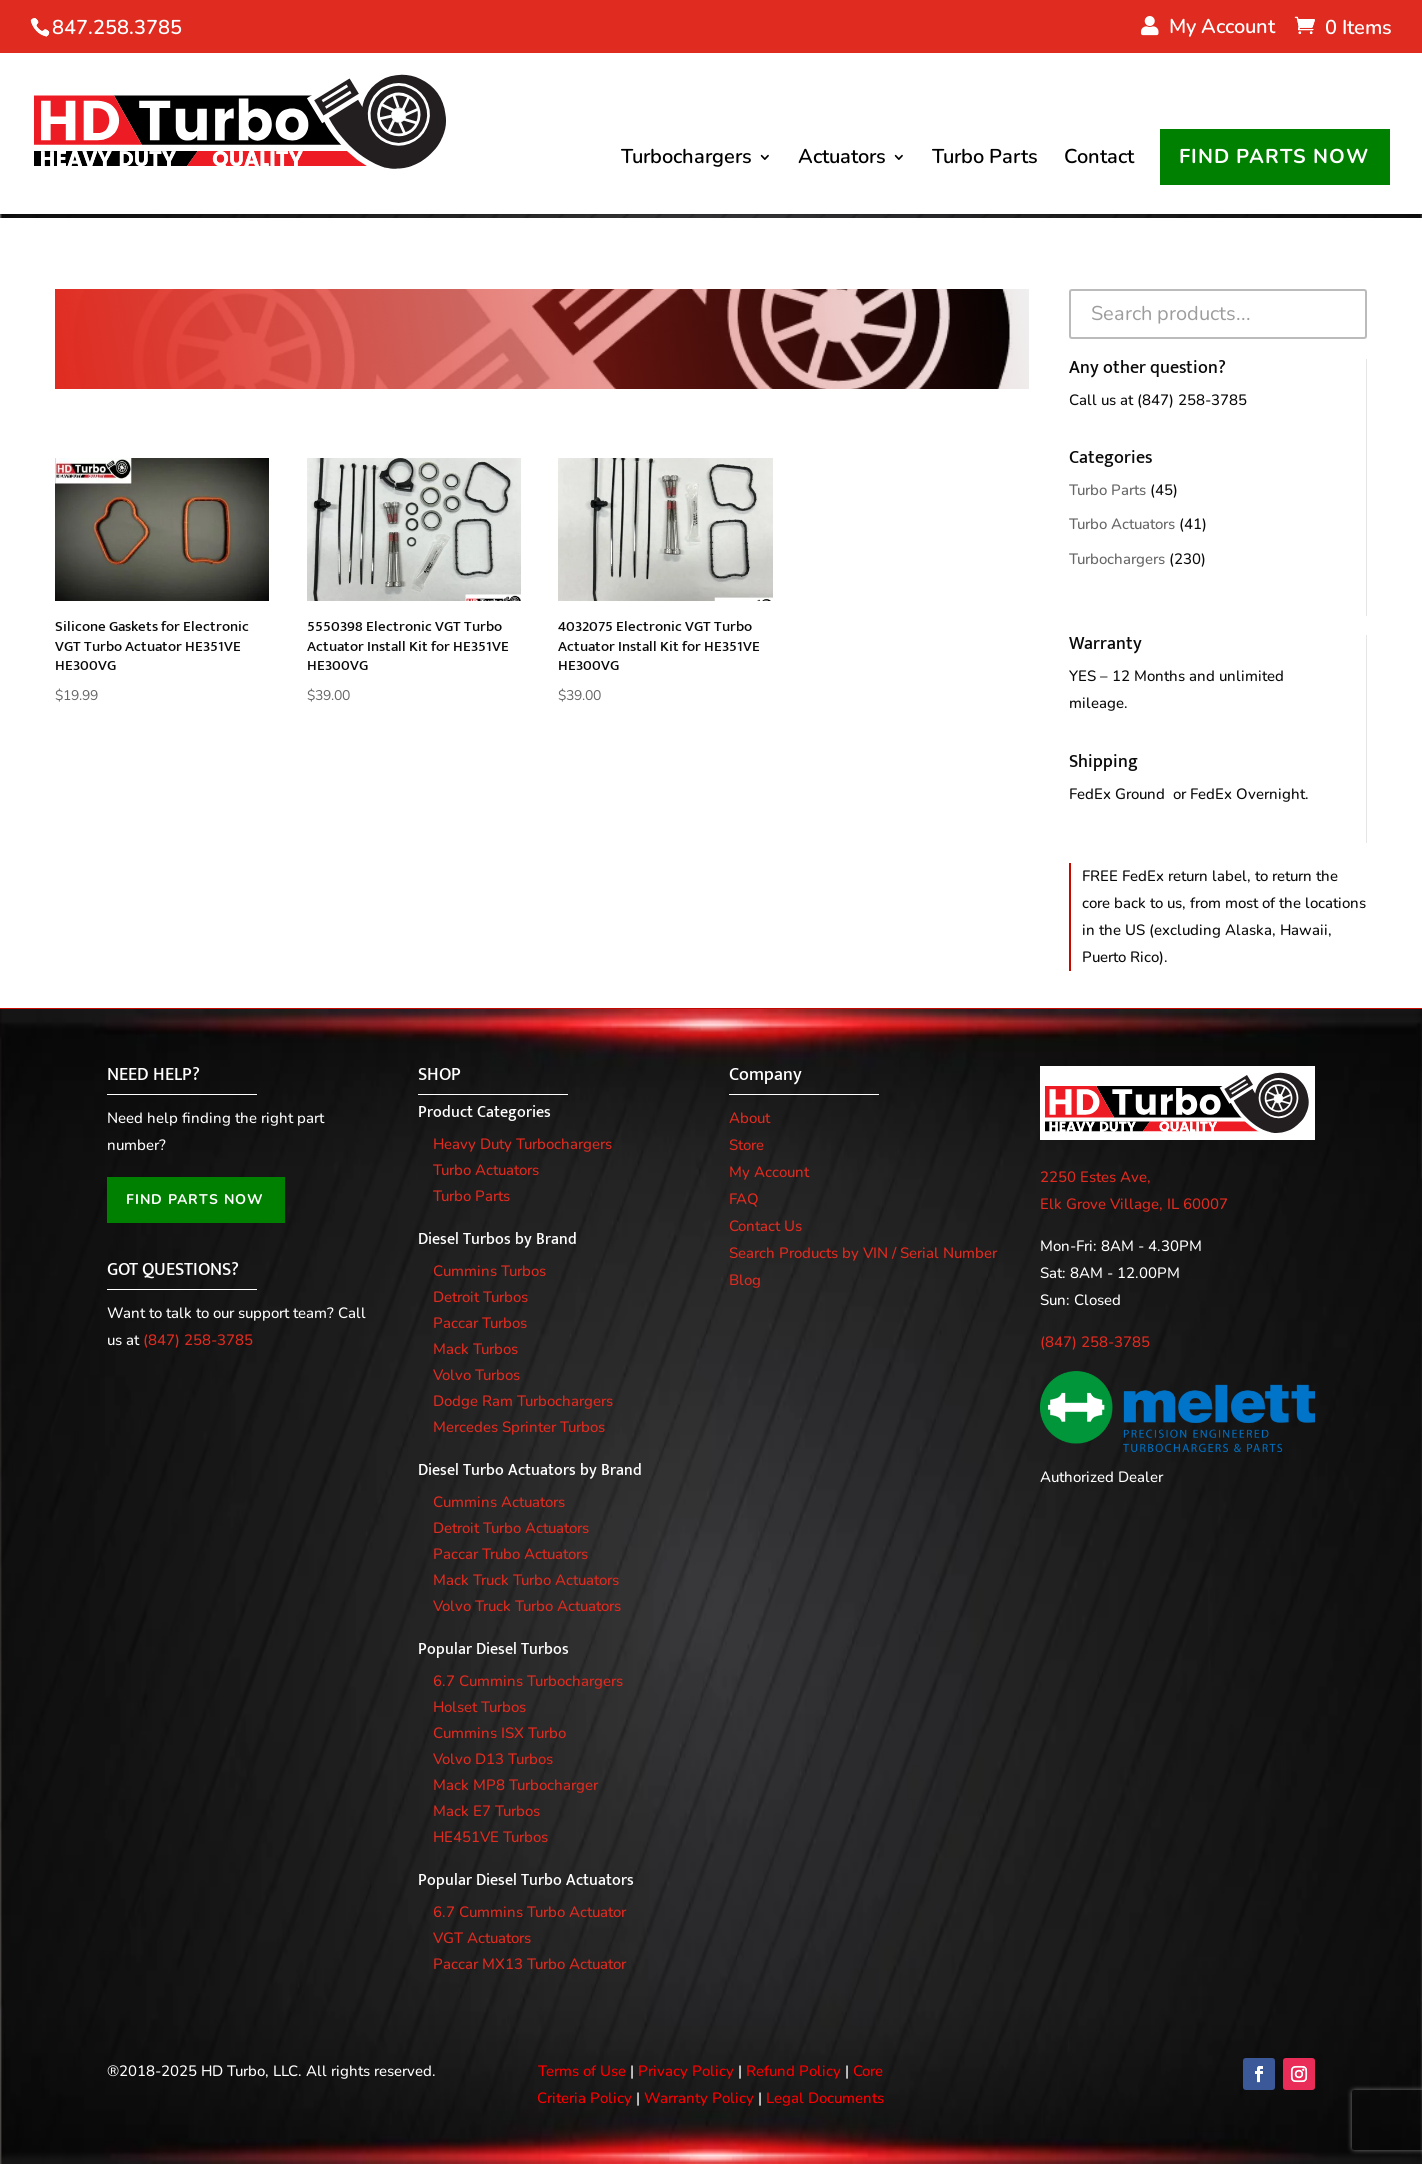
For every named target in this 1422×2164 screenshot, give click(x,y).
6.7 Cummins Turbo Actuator (529, 1912)
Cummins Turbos (489, 1271)
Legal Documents (825, 2098)
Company (765, 1075)
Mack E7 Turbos (486, 1811)
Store (746, 1145)
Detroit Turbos (480, 1297)
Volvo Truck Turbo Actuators (527, 1606)
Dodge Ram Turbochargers (523, 1401)
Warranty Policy (699, 2098)
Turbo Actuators (1122, 524)
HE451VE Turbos (490, 1837)
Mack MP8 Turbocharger (515, 1785)
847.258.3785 (117, 27)
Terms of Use (582, 2071)
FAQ (744, 1199)
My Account (769, 1172)
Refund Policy (793, 2071)
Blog (745, 1280)
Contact (1099, 161)
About (749, 1118)
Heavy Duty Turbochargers (522, 1144)
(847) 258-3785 (1192, 400)
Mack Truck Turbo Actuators (526, 1580)
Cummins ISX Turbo (499, 1733)
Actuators (842, 161)
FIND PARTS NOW (1274, 157)
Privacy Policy (686, 2071)
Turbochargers (686, 161)
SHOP (439, 1075)
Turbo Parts (985, 161)
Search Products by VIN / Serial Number (863, 1253)
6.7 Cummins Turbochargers (528, 1681)
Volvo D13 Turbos (493, 1759)
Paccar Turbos (480, 1323)
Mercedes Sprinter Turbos (519, 1427)
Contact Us (765, 1226)
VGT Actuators (482, 1938)
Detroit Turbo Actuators (511, 1528)
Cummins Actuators (499, 1502)
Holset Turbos (479, 1707)
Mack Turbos (475, 1349)
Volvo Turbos (476, 1375)
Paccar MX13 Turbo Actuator (529, 1964)
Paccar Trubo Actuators (510, 1554)
